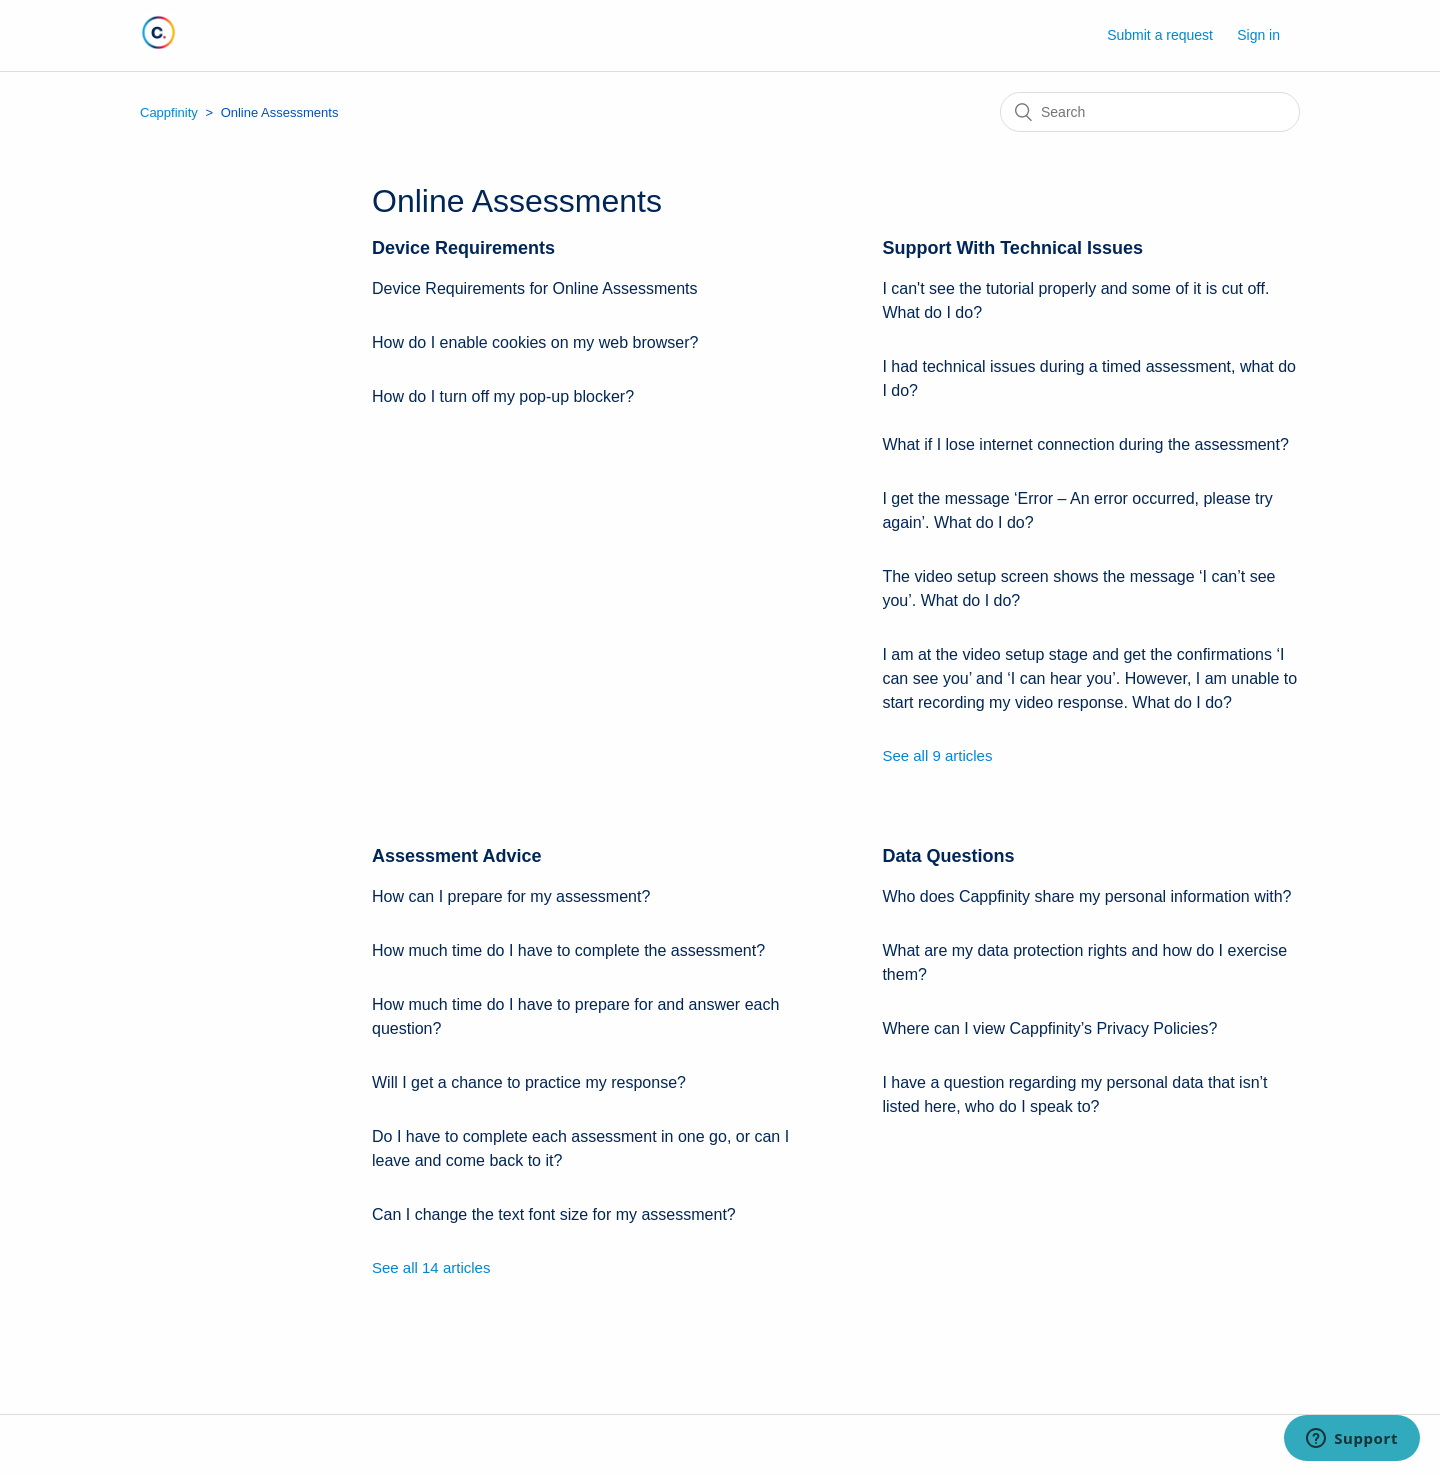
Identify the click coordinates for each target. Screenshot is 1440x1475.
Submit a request (1160, 35)
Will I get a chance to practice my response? (529, 1082)
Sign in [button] (1258, 35)
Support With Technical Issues (1012, 248)
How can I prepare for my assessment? (511, 896)
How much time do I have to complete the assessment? (568, 950)
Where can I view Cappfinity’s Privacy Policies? (1049, 1028)
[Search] (1150, 112)
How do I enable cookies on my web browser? (535, 342)
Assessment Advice (456, 856)
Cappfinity (169, 112)
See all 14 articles (431, 1267)
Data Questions (948, 856)
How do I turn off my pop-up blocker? (503, 396)
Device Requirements (463, 248)
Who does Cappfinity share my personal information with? (1086, 896)
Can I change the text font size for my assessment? (554, 1214)
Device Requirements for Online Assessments (534, 288)
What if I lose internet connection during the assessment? (1085, 444)
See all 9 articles (937, 755)
